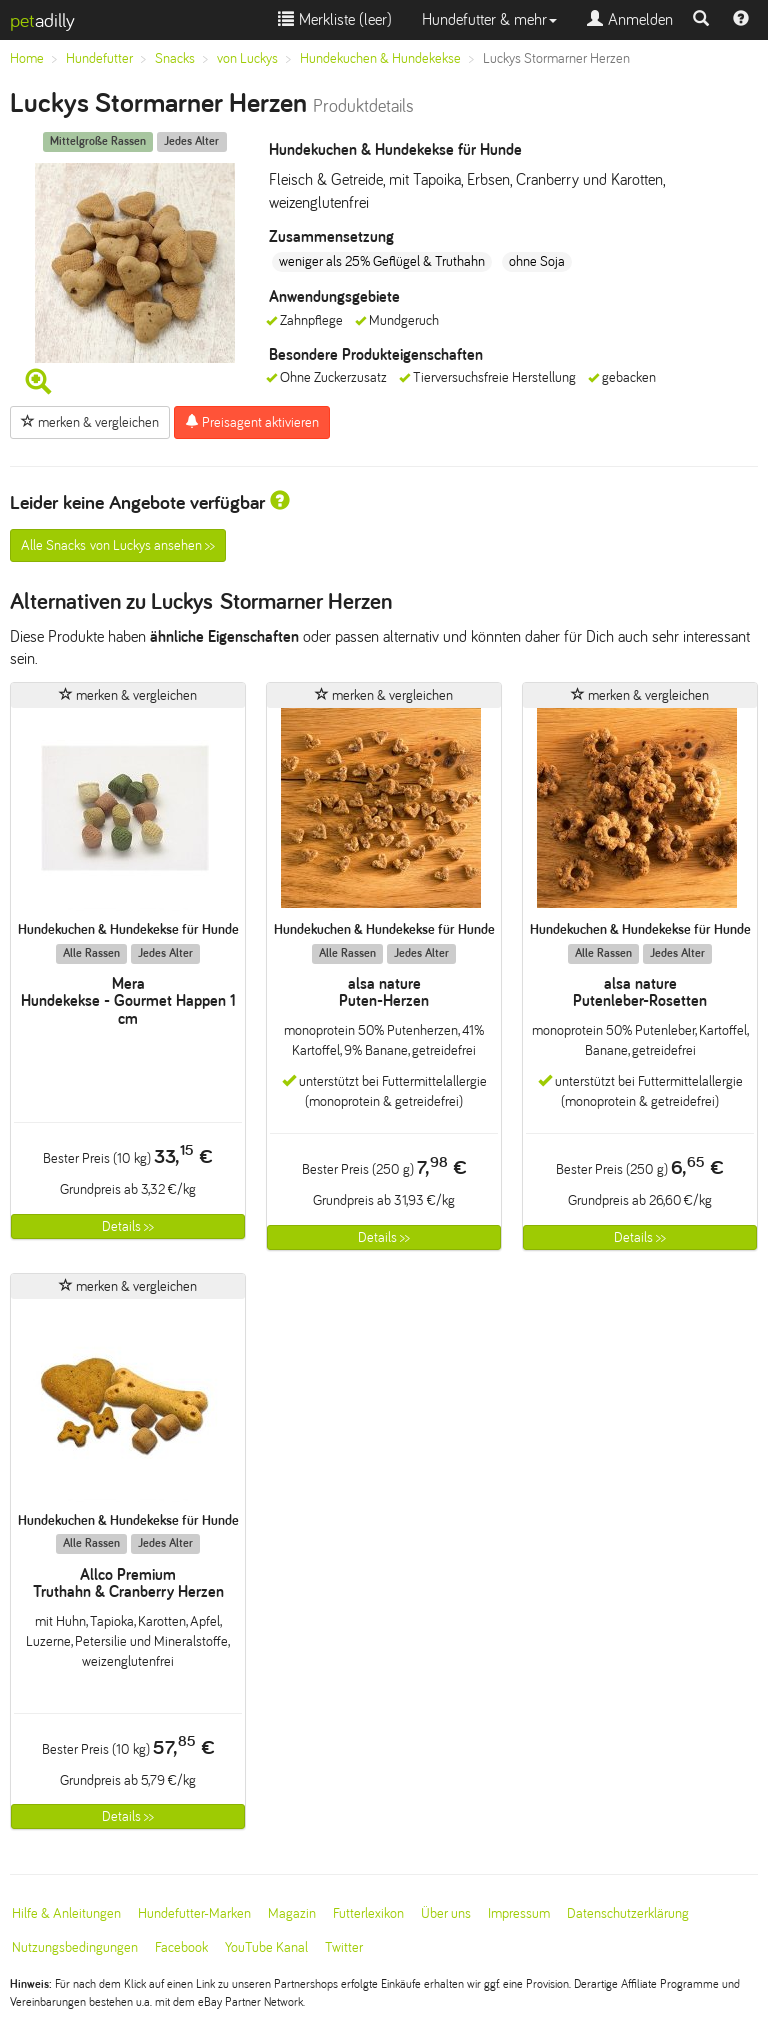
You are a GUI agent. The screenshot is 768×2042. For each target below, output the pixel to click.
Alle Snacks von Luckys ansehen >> (118, 545)
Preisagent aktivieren (252, 422)
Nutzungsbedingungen (75, 1947)
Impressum (519, 1913)
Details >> (128, 1226)
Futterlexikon (368, 1913)
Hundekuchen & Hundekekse (380, 58)
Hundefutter (99, 58)
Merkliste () (335, 19)
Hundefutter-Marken (194, 1913)
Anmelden (630, 19)
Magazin (292, 1913)
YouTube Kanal (266, 1947)
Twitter (344, 1947)
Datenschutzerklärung (628, 1913)
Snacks (175, 58)
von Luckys (247, 58)
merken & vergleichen (90, 422)
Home (27, 58)
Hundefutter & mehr (489, 19)
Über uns (446, 1913)
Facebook (181, 1947)
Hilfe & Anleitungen (66, 1913)
